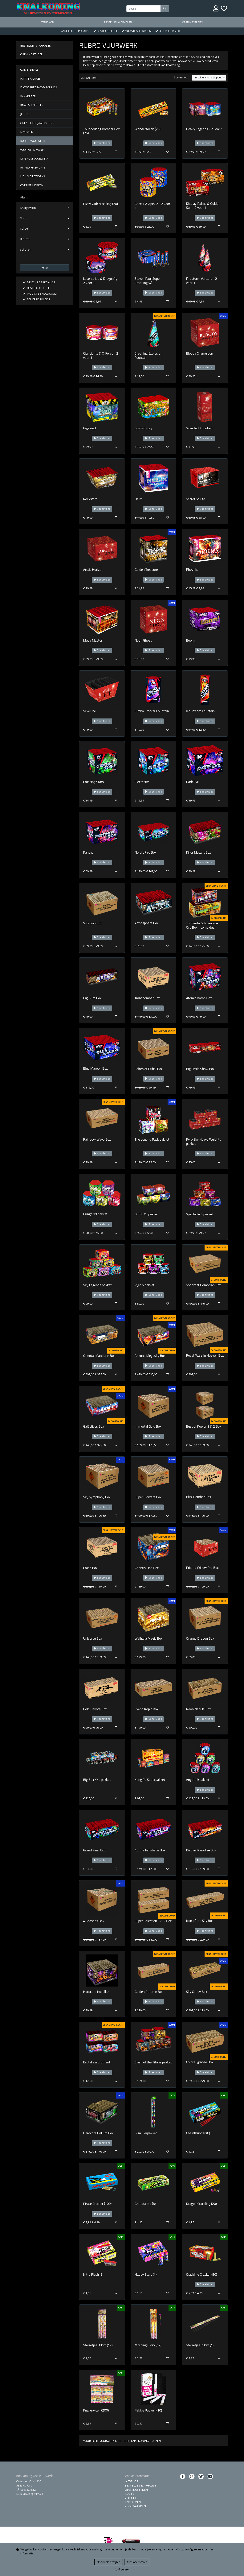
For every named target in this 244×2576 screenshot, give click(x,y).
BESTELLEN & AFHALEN (118, 22)
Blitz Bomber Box (198, 1496)
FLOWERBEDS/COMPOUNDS (38, 87)
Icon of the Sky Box (199, 1920)
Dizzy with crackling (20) (100, 203)
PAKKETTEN (28, 96)
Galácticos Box (93, 1426)
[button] (44, 208)
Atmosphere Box (147, 923)
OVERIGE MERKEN (31, 185)
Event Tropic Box (146, 1709)
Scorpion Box (92, 923)
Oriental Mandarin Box (99, 1355)
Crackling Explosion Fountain (148, 355)
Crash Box (90, 1567)
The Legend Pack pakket (152, 1139)
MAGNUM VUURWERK (34, 158)
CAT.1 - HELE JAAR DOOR (36, 123)
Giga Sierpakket (146, 2133)
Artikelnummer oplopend (208, 77)
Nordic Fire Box (145, 852)
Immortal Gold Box (148, 1426)
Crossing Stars (93, 781)
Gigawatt (89, 428)
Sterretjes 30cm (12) (98, 2345)
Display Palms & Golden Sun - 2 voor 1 (203, 205)
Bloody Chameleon (199, 353)
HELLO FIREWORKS (32, 176)
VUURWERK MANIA (32, 150)
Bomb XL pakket (146, 1214)
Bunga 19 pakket (95, 1214)
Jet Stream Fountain (200, 711)
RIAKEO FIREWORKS (33, 167)
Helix (138, 498)
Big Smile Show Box (200, 1068)
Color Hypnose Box (199, 2062)
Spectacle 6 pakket (199, 1214)
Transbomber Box (147, 998)
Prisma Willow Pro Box (202, 1567)
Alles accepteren (137, 2562)
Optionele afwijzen (108, 2562)
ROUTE (129, 2493)
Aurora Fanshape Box (150, 1850)
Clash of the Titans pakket (153, 2062)
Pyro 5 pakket (144, 1285)
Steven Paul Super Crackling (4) (148, 280)
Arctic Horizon (93, 569)
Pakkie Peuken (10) (148, 2410)
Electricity (142, 781)
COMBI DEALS (29, 69)
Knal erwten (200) (96, 2410)
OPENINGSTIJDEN (192, 22)
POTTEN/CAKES (30, 78)
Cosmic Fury (143, 428)
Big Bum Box (92, 998)
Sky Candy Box (196, 1991)
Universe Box (92, 1638)
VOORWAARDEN (135, 2506)
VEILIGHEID (132, 2498)
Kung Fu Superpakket (150, 1779)
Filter (45, 267)
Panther (89, 852)
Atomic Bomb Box (199, 998)
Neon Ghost (143, 640)
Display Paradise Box (201, 1850)
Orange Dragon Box (200, 1638)
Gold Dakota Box (95, 1709)
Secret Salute (195, 498)
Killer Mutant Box (198, 852)
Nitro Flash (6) (93, 2274)
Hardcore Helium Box (98, 2133)
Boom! (191, 640)
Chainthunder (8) (198, 2133)
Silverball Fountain (199, 428)
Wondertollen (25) (148, 128)
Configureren (122, 2569)
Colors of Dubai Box (149, 1068)
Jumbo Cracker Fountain (152, 711)
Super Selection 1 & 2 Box (153, 1920)
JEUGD (24, 114)
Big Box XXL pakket (97, 1779)
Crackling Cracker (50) (201, 2274)
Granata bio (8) (145, 2203)
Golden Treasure (146, 569)
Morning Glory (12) (148, 2345)
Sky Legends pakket (97, 1285)
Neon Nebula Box (198, 1709)
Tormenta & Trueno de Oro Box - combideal (202, 925)
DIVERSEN (26, 132)
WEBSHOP (47, 22)
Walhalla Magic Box (148, 1638)
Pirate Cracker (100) (97, 2203)
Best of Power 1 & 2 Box (203, 1426)
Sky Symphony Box (97, 1497)
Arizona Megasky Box (150, 1355)
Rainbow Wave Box (97, 1139)
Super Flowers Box (148, 1497)
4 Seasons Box (93, 1920)
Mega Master (92, 640)
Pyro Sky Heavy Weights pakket (203, 1141)
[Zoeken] (143, 8)
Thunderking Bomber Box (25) (101, 131)
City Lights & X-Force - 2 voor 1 (100, 355)
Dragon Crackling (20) (201, 2203)
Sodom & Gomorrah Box (203, 1285)
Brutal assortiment (96, 2062)
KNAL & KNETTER (31, 105)
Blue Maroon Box (95, 1068)
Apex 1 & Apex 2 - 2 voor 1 (152, 205)
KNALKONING (134, 2502)
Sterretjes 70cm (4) (200, 2345)
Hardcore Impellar (96, 1991)
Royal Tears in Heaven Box (205, 1355)
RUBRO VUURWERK (32, 141)
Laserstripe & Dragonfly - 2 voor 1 (101, 280)
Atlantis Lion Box (147, 1567)
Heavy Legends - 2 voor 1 (204, 128)
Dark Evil (192, 781)
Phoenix (192, 569)
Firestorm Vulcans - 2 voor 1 (201, 280)
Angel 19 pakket (197, 1779)
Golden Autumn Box (149, 1991)
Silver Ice (89, 711)
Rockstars (90, 498)
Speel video (102, 143)
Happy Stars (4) (146, 2274)
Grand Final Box (94, 1850)
